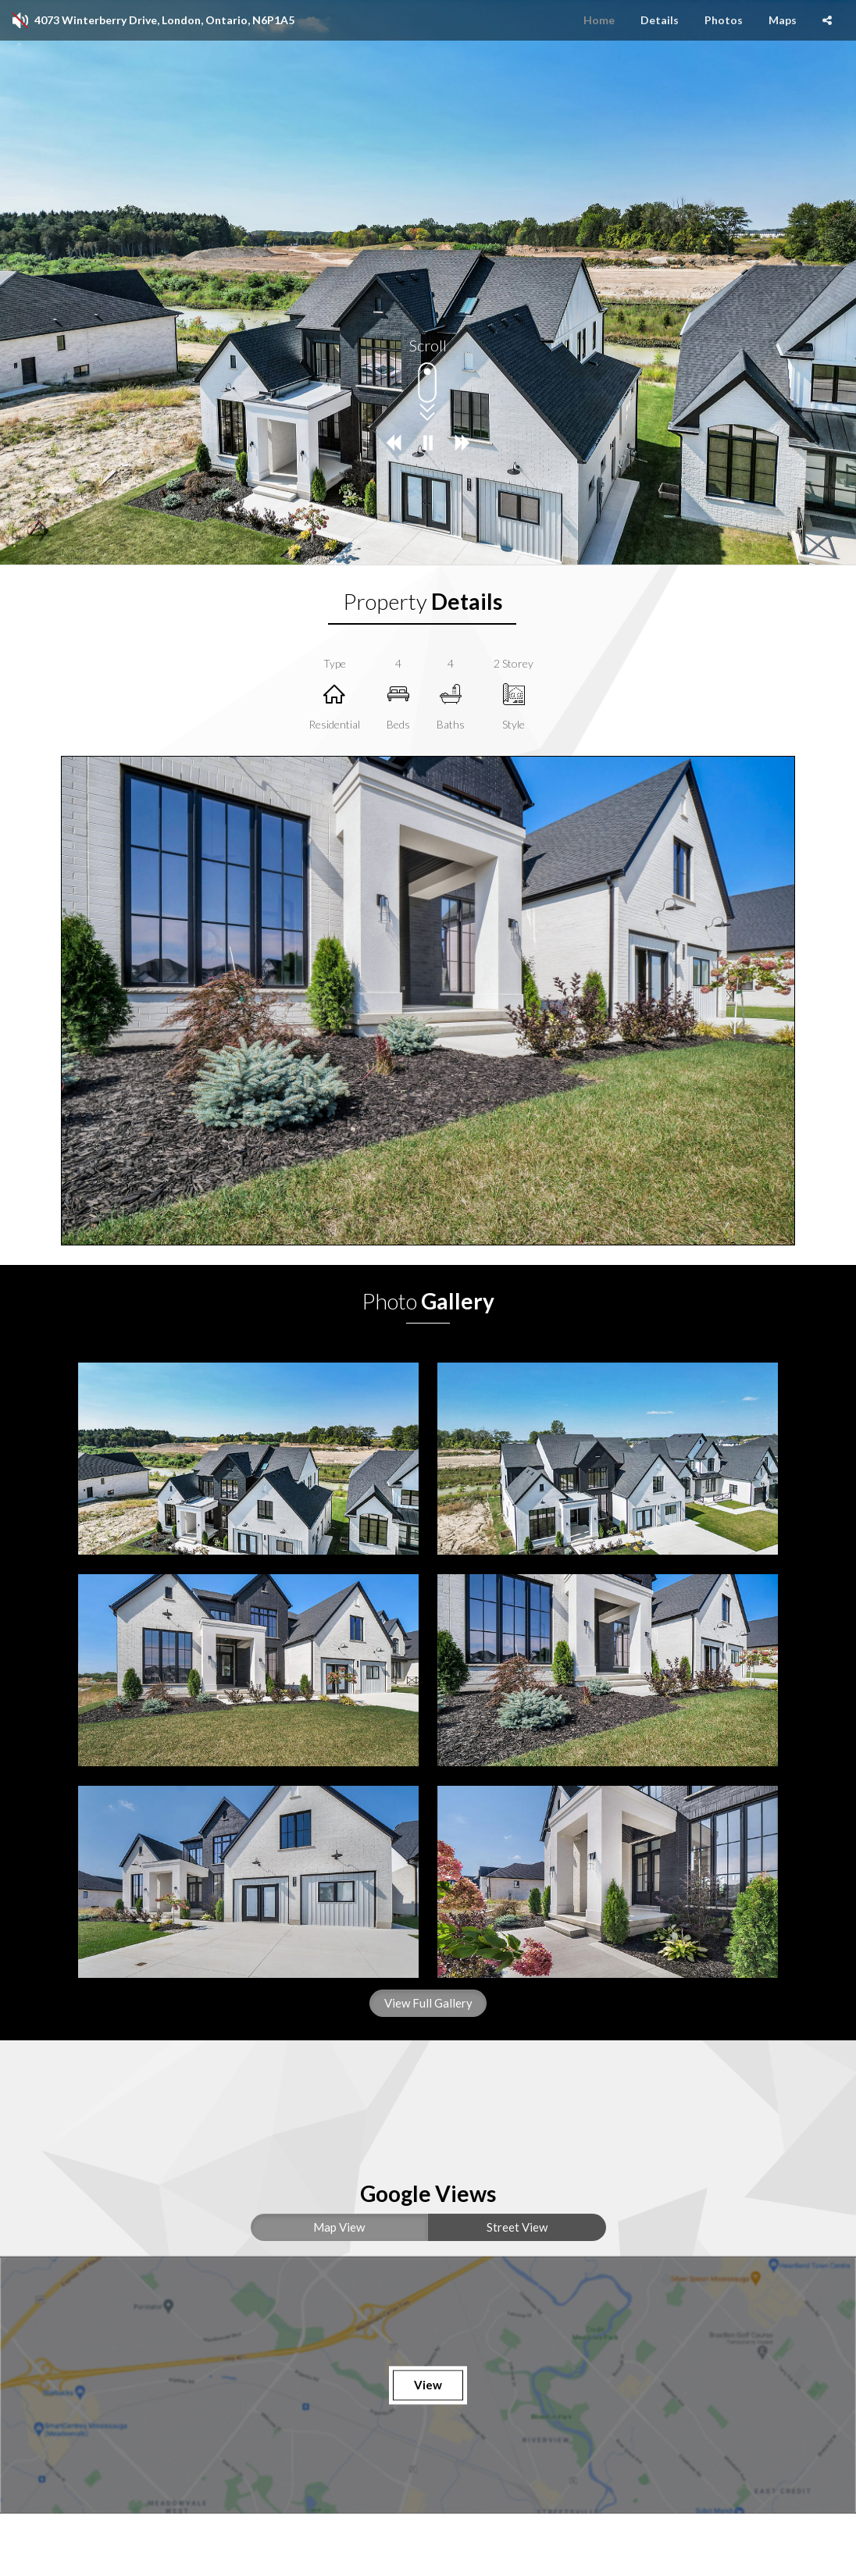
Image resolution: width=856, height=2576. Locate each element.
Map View (339, 2227)
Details (659, 20)
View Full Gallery (428, 2003)
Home (599, 20)
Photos (723, 20)
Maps (783, 20)
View (428, 2385)
